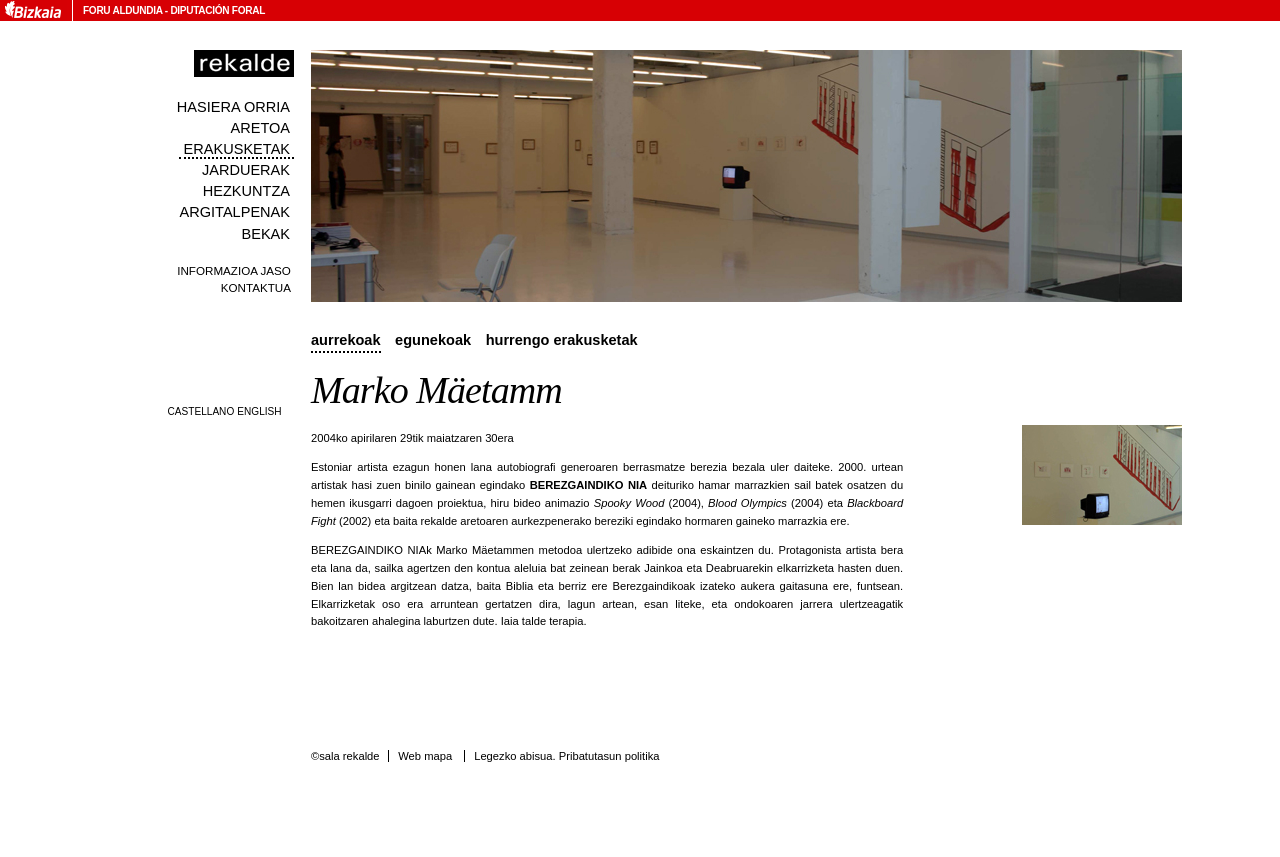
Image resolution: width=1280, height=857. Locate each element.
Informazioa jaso (234, 270)
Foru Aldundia (122, 10)
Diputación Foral (217, 10)
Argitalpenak (235, 212)
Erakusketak (237, 149)
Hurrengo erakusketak (562, 340)
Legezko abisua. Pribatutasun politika (566, 756)
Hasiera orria (233, 107)
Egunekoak (433, 340)
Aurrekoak (346, 340)
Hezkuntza (246, 191)
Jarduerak (246, 170)
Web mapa (425, 756)
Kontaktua (256, 287)
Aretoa (260, 128)
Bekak (266, 234)
